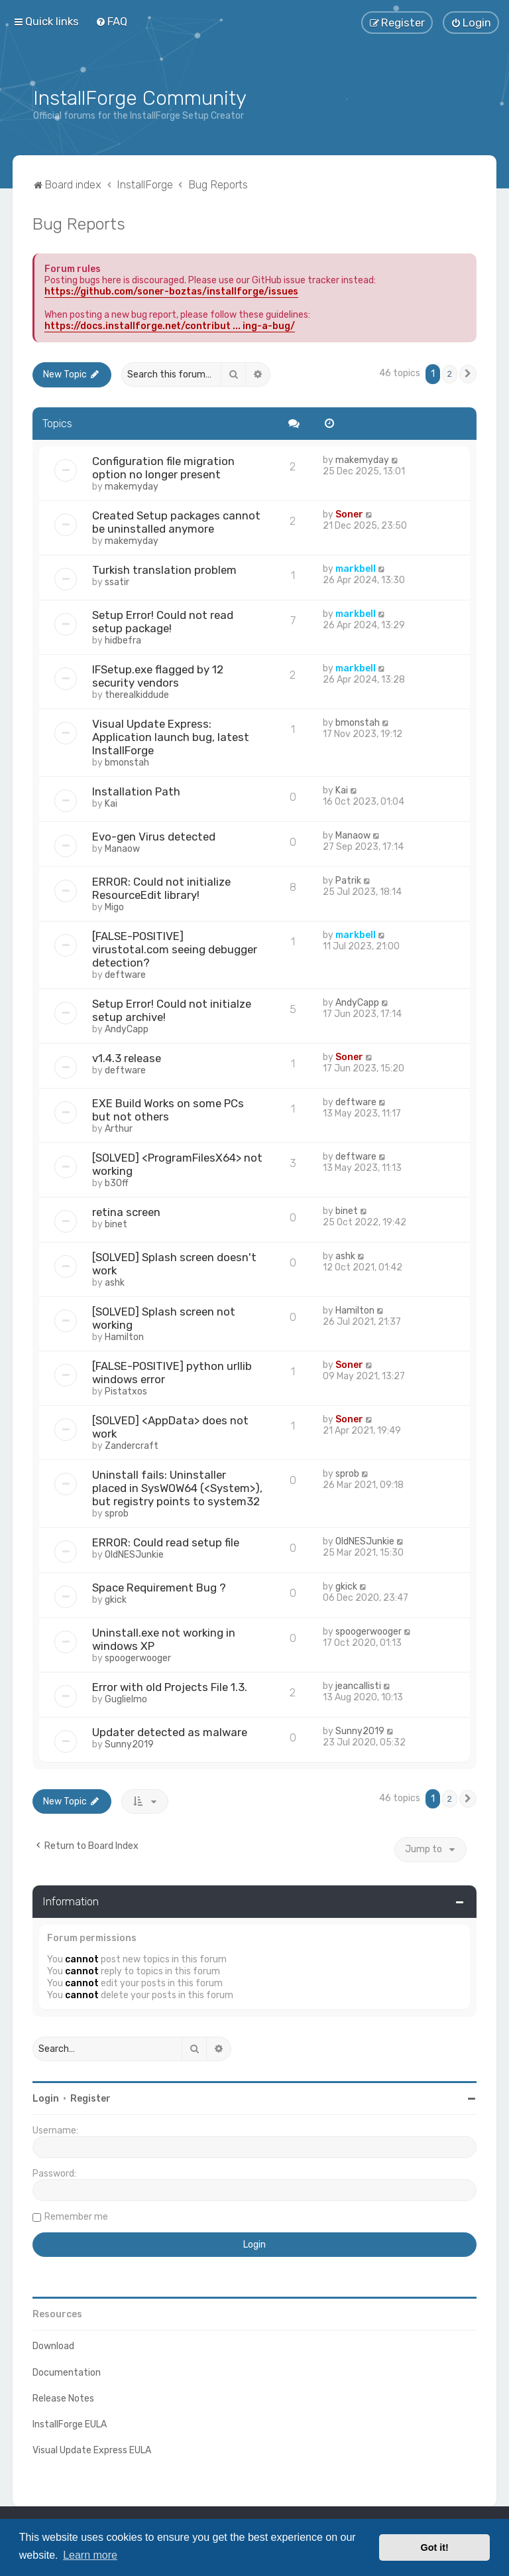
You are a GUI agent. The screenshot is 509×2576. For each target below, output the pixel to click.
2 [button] (449, 374)
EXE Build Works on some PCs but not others (168, 1110)
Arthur (119, 1128)
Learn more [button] (90, 2555)
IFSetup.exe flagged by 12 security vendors (157, 676)
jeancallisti (358, 1686)
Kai (111, 803)
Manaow (122, 848)
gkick (116, 1599)
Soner (349, 514)
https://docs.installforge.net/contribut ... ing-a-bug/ (169, 326)
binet (116, 1224)
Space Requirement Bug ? (159, 1587)
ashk (115, 1282)
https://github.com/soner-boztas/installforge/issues (171, 291)
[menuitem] (111, 21)
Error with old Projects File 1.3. (169, 1687)
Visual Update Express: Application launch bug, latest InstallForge (170, 737)
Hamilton (124, 1337)
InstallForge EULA (69, 2424)
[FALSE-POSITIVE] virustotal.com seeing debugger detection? (174, 949)
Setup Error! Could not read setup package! (162, 621)
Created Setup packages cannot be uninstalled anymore (176, 522)
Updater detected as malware (169, 1732)
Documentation (66, 2372)
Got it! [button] (435, 2547)
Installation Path (136, 791)
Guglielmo (126, 1699)
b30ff (117, 1183)
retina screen (126, 1212)
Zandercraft (131, 1446)
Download (53, 2346)
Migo (114, 907)
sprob (117, 1513)
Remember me (76, 2216)
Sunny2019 (129, 1744)
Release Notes (63, 2398)
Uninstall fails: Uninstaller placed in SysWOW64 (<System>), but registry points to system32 (177, 1488)
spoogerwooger (138, 1658)
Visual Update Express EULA (91, 2450)
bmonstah (127, 762)
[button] (468, 374)
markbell (355, 569)
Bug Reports (78, 224)
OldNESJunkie (134, 1554)
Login (45, 2098)
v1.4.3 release (126, 1058)
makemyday (131, 486)
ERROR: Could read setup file (165, 1542)
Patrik (348, 880)
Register (90, 2098)
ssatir (117, 582)
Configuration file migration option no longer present (163, 467)
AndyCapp (126, 1029)
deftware (125, 975)
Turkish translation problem (164, 569)
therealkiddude (137, 695)
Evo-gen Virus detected (153, 836)
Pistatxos (126, 1391)
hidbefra (123, 640)
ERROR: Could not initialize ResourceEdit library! (161, 888)
